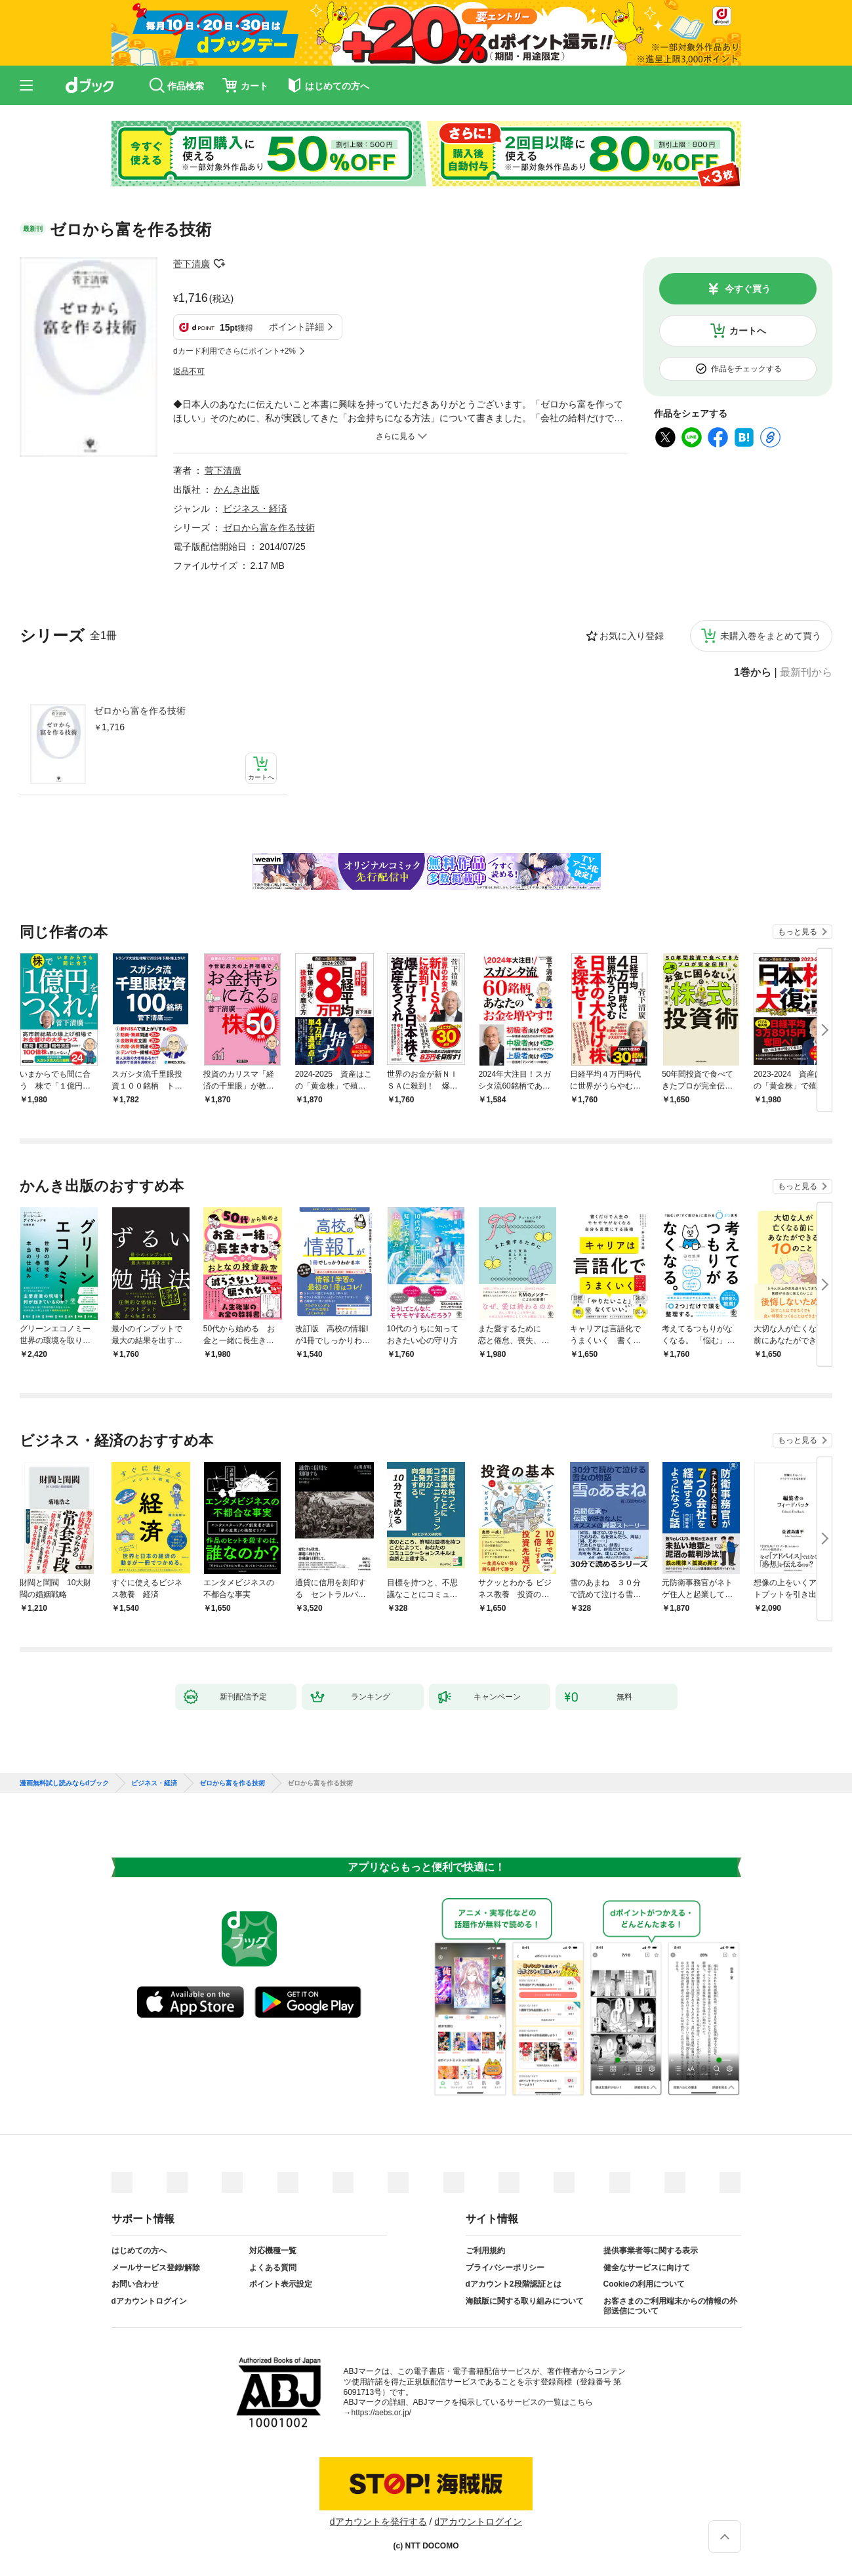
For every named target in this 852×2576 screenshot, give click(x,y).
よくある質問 (272, 2267)
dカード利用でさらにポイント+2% (234, 351)
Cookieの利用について (644, 2284)
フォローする (219, 263)
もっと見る (797, 931)
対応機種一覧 (272, 2250)
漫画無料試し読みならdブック (64, 1783)
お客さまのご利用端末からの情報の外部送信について (670, 2306)
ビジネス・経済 (255, 508)
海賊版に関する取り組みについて (525, 2301)
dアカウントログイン (149, 2301)
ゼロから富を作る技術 (140, 710)
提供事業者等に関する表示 (650, 2250)
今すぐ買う (748, 288)
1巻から (752, 672)
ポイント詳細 (296, 327)
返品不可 (189, 371)
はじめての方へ (139, 2250)
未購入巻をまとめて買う (770, 636)
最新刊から (806, 672)
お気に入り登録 (631, 636)
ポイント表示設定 (280, 2284)
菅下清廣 (191, 264)
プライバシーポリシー (505, 2267)
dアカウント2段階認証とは (513, 2284)
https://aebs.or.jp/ (381, 2412)
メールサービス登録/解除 (156, 2267)
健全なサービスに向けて (646, 2267)
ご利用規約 (485, 2250)
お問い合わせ (135, 2284)
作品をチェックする (746, 368)
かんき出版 (237, 489)
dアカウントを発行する (378, 2521)
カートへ (747, 330)
